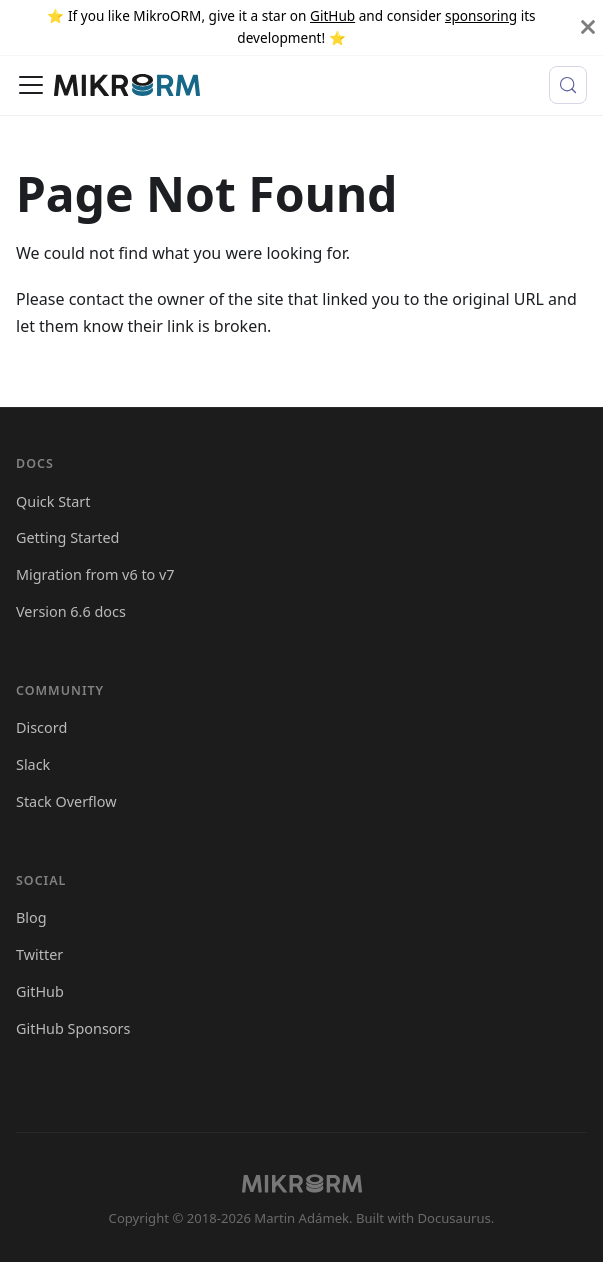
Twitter (39, 954)
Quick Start (53, 501)
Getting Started (67, 537)
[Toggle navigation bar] (31, 85)
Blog (31, 917)
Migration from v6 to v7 (95, 574)
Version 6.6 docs (71, 611)
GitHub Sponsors (73, 1028)
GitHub (332, 15)
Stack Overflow (66, 801)
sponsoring (481, 15)
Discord (41, 727)
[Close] (588, 27)
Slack (33, 764)
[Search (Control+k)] (568, 85)
